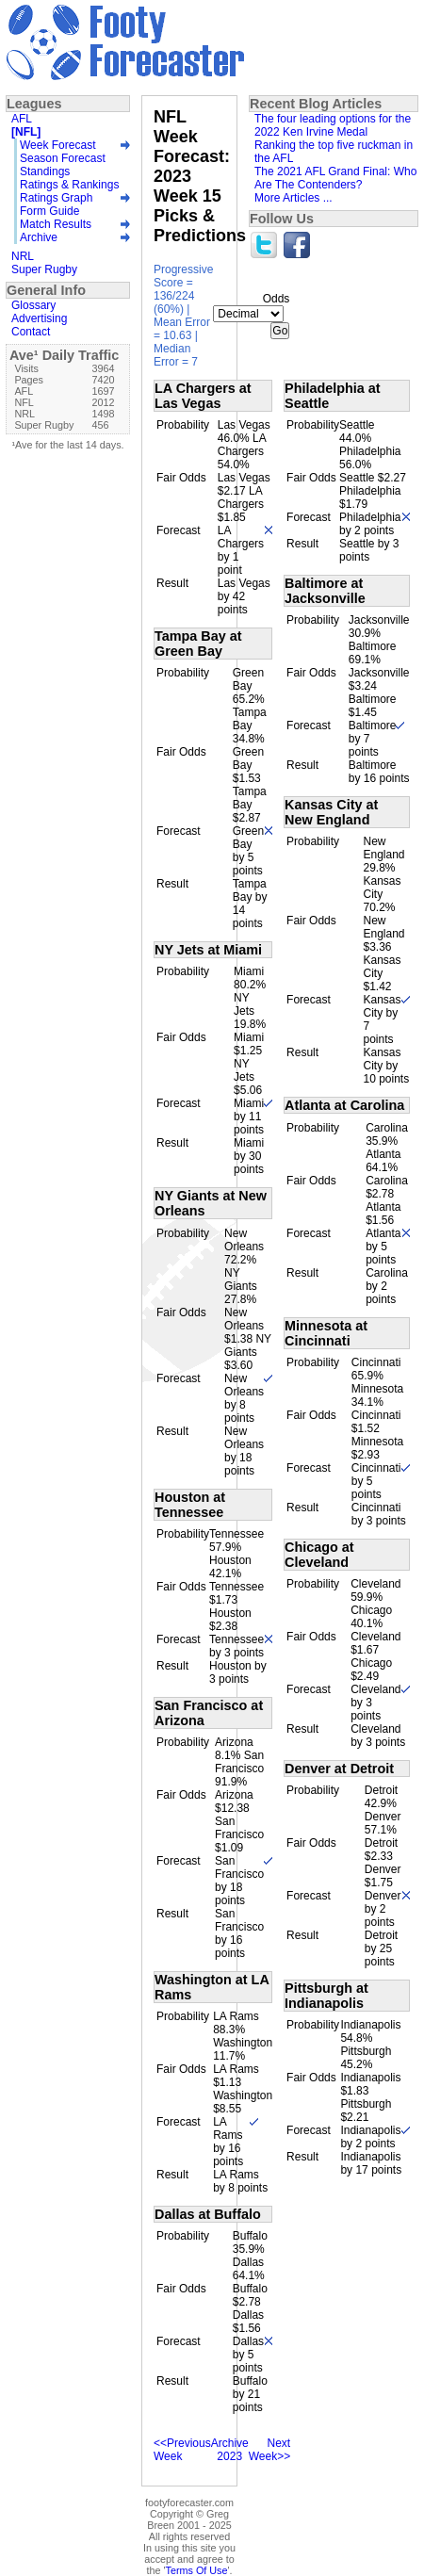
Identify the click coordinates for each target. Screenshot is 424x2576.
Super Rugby (44, 269)
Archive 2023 (230, 2450)
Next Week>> (269, 2450)
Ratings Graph (56, 197)
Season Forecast (63, 158)
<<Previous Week (182, 2450)
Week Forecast (57, 145)
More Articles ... (293, 197)
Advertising (39, 318)
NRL (22, 256)
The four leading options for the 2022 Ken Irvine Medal (332, 125)
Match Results (55, 224)
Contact (30, 331)
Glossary (33, 305)
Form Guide (49, 211)
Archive (38, 237)
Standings (45, 171)
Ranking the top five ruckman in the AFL (333, 152)
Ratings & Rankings (69, 184)
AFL (21, 118)
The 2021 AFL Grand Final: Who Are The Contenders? (335, 178)
